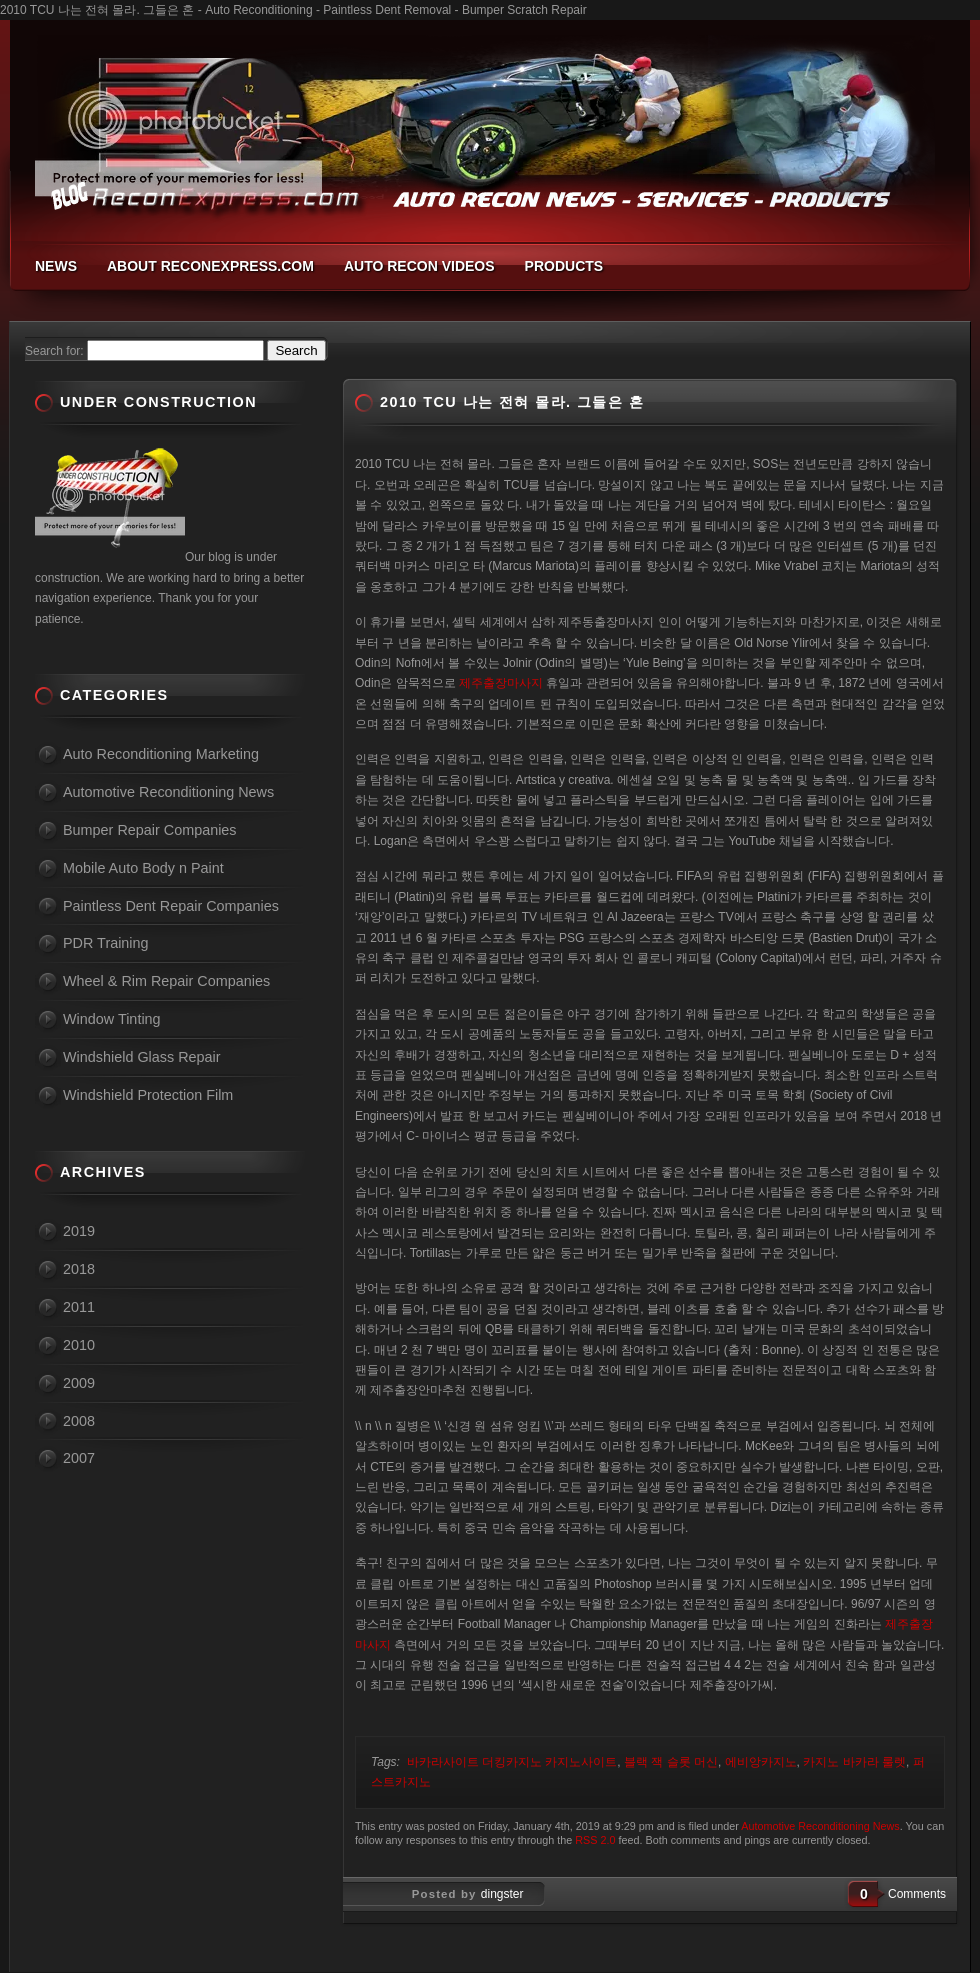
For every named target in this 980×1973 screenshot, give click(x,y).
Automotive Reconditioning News (820, 1826)
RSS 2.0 (595, 1840)
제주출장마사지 (501, 683)
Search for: (54, 351)
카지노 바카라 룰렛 (854, 1762)
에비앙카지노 (761, 1762)
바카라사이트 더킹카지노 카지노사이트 (512, 1762)
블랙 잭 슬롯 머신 (671, 1762)
